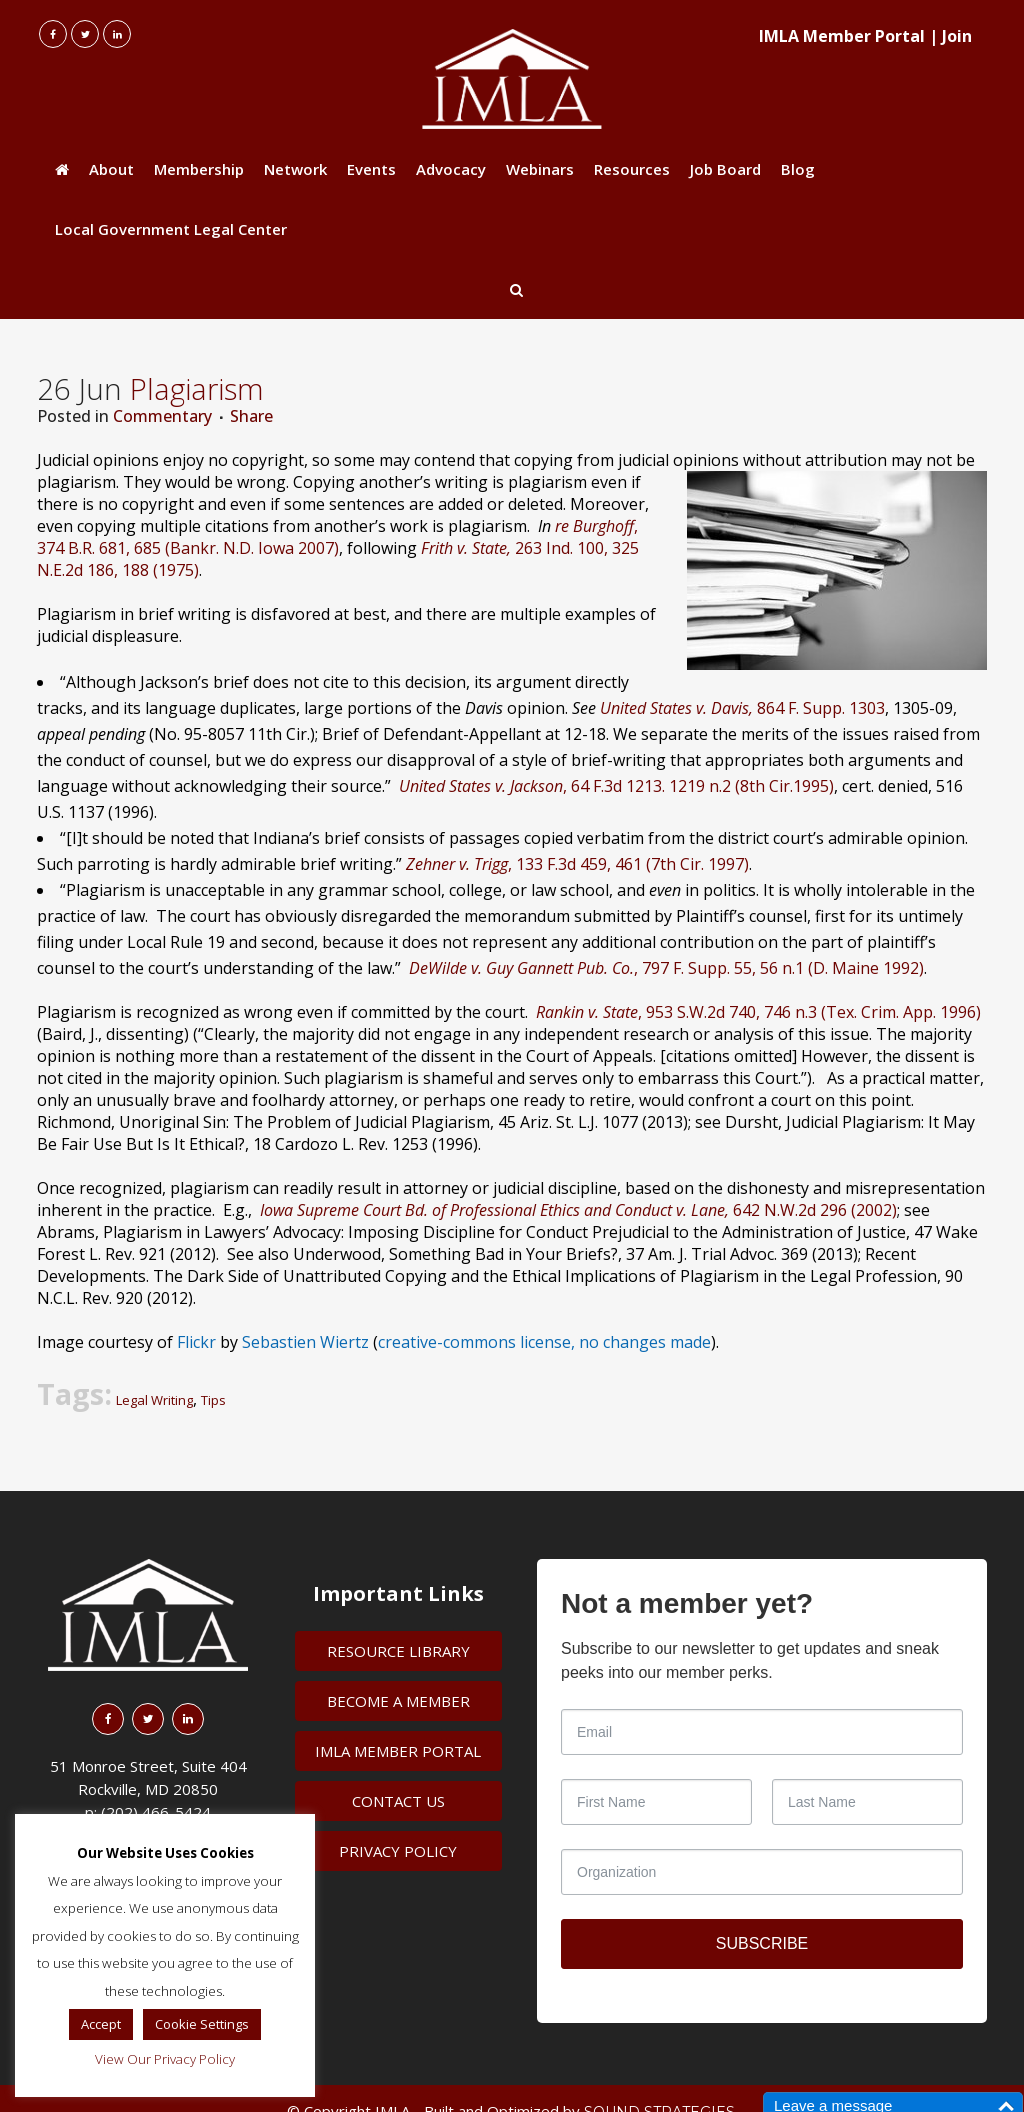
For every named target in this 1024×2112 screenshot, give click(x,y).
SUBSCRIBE (762, 1943)
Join (957, 36)
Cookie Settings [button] (202, 2024)
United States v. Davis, (676, 708)
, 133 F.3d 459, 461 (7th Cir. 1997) (577, 864)
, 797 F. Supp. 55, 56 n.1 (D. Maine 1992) (666, 968)
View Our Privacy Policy (165, 2059)
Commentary (162, 416)
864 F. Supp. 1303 (819, 708)
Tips (213, 1400)
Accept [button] (101, 2024)
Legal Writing (154, 1400)
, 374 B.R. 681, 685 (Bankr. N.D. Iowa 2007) (337, 537)
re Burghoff (592, 526)
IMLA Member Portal (842, 36)
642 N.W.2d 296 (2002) (578, 1210)
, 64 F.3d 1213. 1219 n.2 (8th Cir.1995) (616, 786)
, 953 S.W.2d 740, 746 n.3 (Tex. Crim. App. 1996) (758, 1012)
